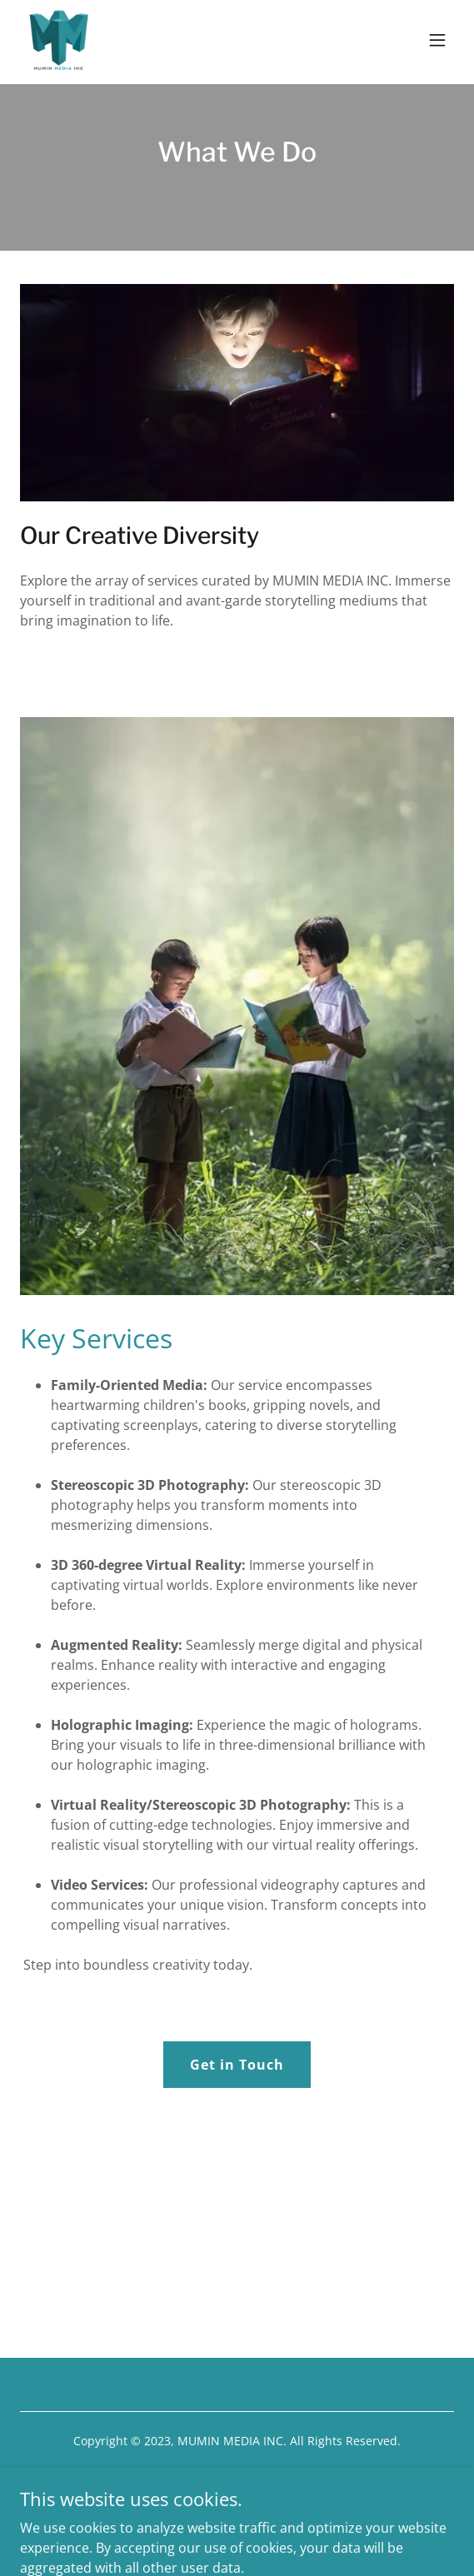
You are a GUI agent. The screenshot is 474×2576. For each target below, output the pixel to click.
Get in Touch (237, 2064)
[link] (58, 40)
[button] (437, 40)
